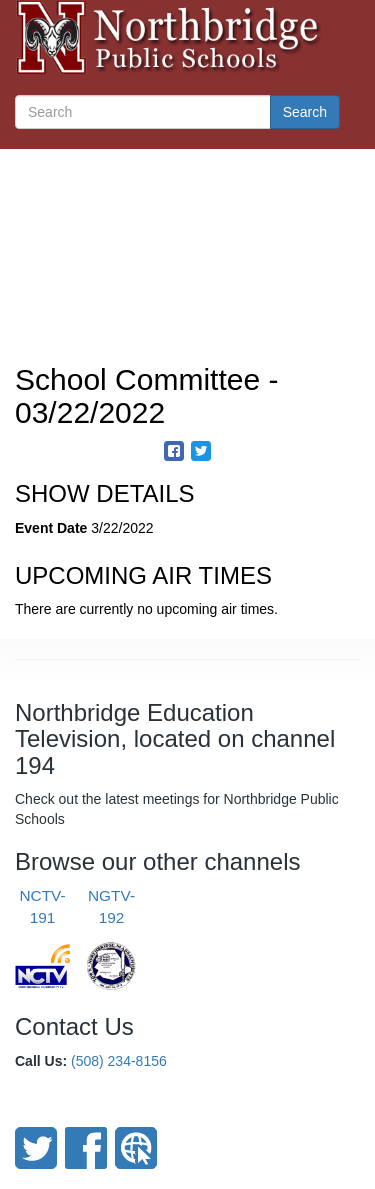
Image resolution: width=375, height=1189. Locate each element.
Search (305, 112)
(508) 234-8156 (119, 1061)
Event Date (51, 528)
